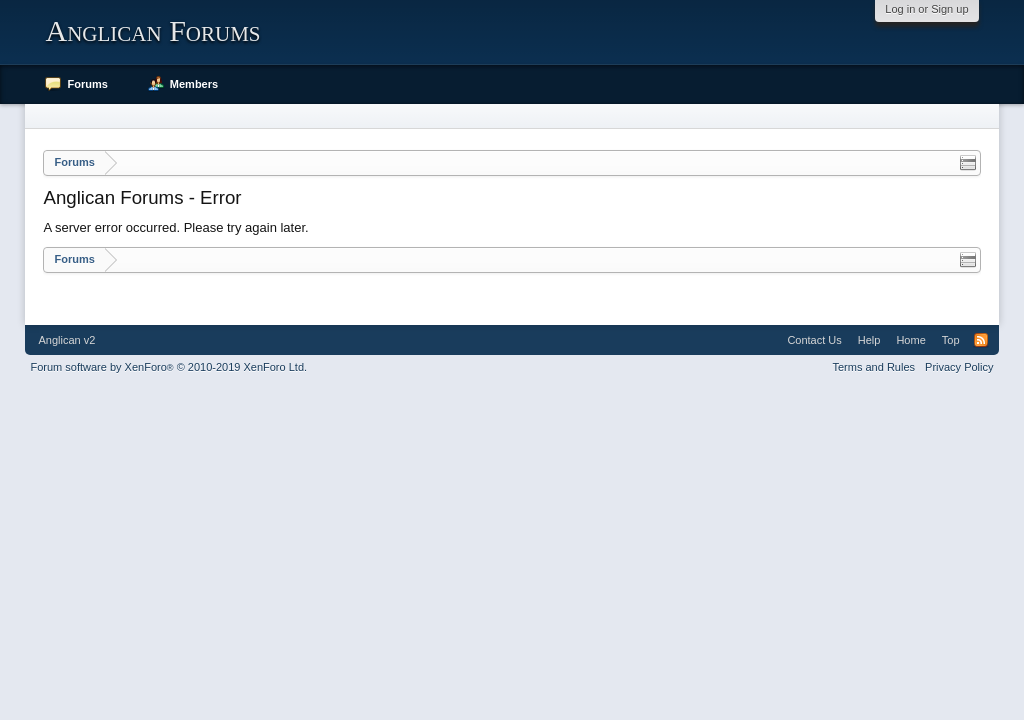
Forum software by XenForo (168, 367)
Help (869, 340)
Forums (87, 84)
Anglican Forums (152, 30)
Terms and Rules (874, 367)
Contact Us (814, 340)
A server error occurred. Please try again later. (175, 227)
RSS (981, 340)
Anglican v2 (66, 340)
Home (910, 340)
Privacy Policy (959, 367)
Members (194, 84)
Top (951, 340)
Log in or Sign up (926, 9)
